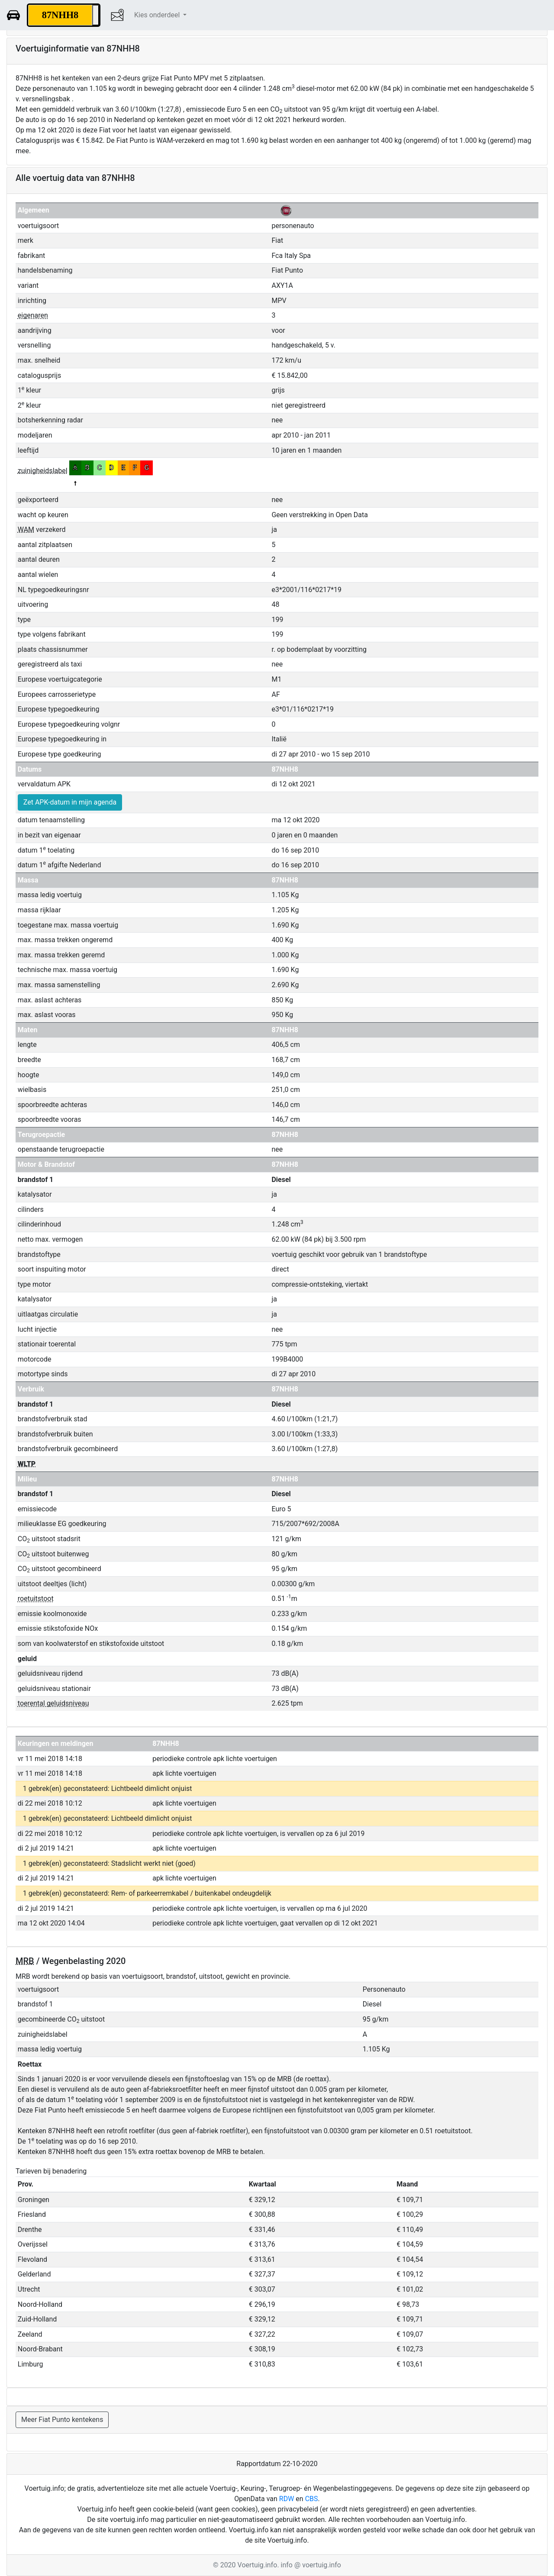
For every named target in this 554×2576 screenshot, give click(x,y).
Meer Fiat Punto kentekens (62, 2419)
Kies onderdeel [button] (157, 15)
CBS (311, 2499)
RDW (286, 2499)
